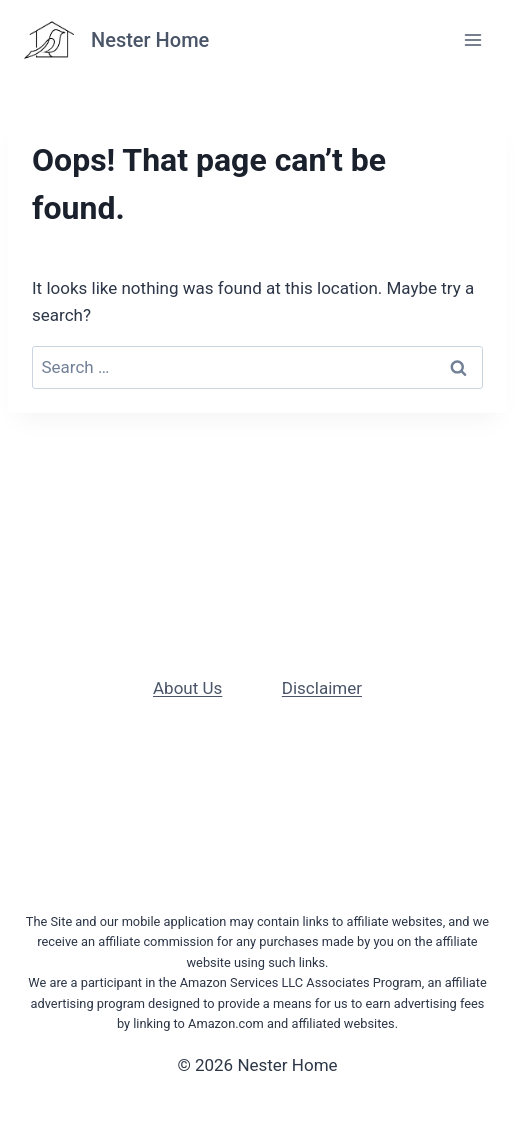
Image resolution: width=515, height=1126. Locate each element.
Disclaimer (322, 688)
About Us (187, 688)
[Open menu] (472, 39)
